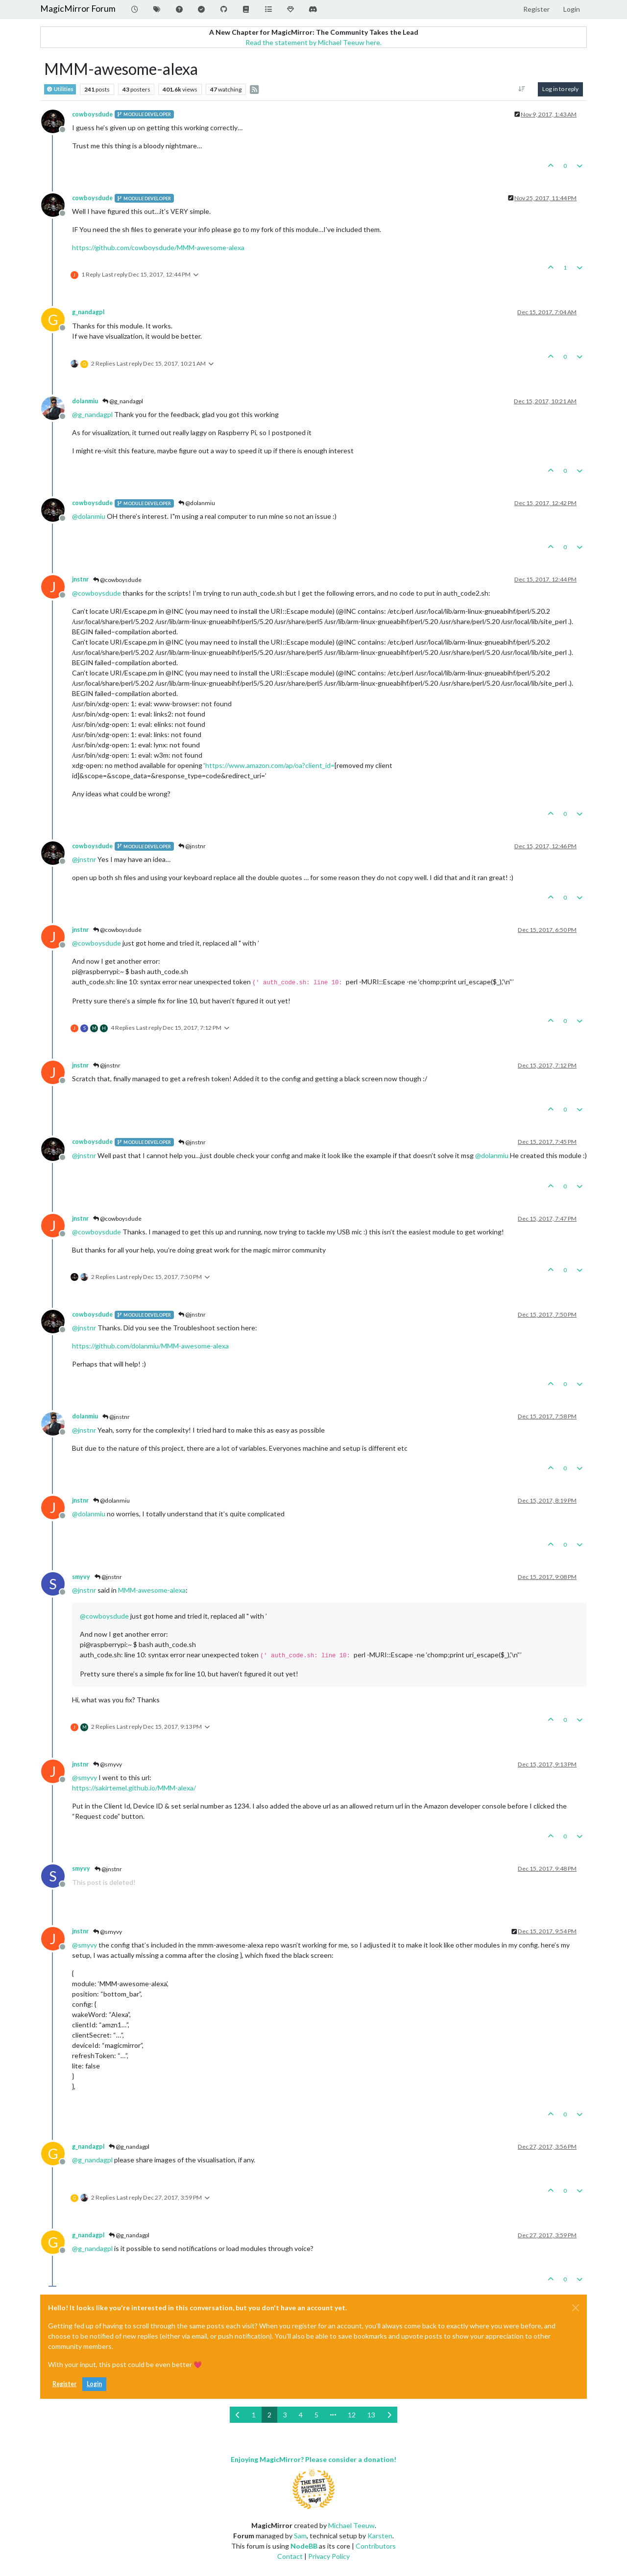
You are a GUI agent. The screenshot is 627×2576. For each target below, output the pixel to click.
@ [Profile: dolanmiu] (88, 516)
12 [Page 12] (352, 2415)
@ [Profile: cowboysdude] (96, 593)
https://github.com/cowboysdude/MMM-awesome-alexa (158, 247)
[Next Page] (389, 2415)
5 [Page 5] (316, 2415)
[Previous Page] (238, 2415)
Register (64, 2384)
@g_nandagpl (122, 401)
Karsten (379, 2535)
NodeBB (303, 2546)
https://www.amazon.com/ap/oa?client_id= (270, 765)
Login (94, 2384)
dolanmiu (85, 401)
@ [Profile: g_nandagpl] (92, 414)
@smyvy (107, 1764)
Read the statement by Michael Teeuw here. (313, 42)
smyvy (81, 1576)
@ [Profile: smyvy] (84, 1777)
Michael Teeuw (351, 2525)
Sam (300, 2535)
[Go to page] (333, 2415)
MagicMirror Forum (78, 8)
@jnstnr (192, 846)
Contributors (376, 2546)
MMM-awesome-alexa (152, 1590)
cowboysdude (92, 114)
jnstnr (80, 579)
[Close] (575, 2308)
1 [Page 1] (254, 2415)
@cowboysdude (117, 579)
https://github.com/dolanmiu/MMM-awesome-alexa (150, 1346)
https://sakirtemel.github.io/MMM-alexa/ (134, 1788)
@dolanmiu (196, 503)
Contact (290, 2556)
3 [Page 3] (285, 2415)
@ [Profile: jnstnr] (84, 859)
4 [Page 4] (301, 2415)
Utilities (60, 89)
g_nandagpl (88, 312)
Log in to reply (560, 89)
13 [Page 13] (371, 2415)
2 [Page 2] (269, 2415)
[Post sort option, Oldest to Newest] (522, 89)
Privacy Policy (329, 2556)
